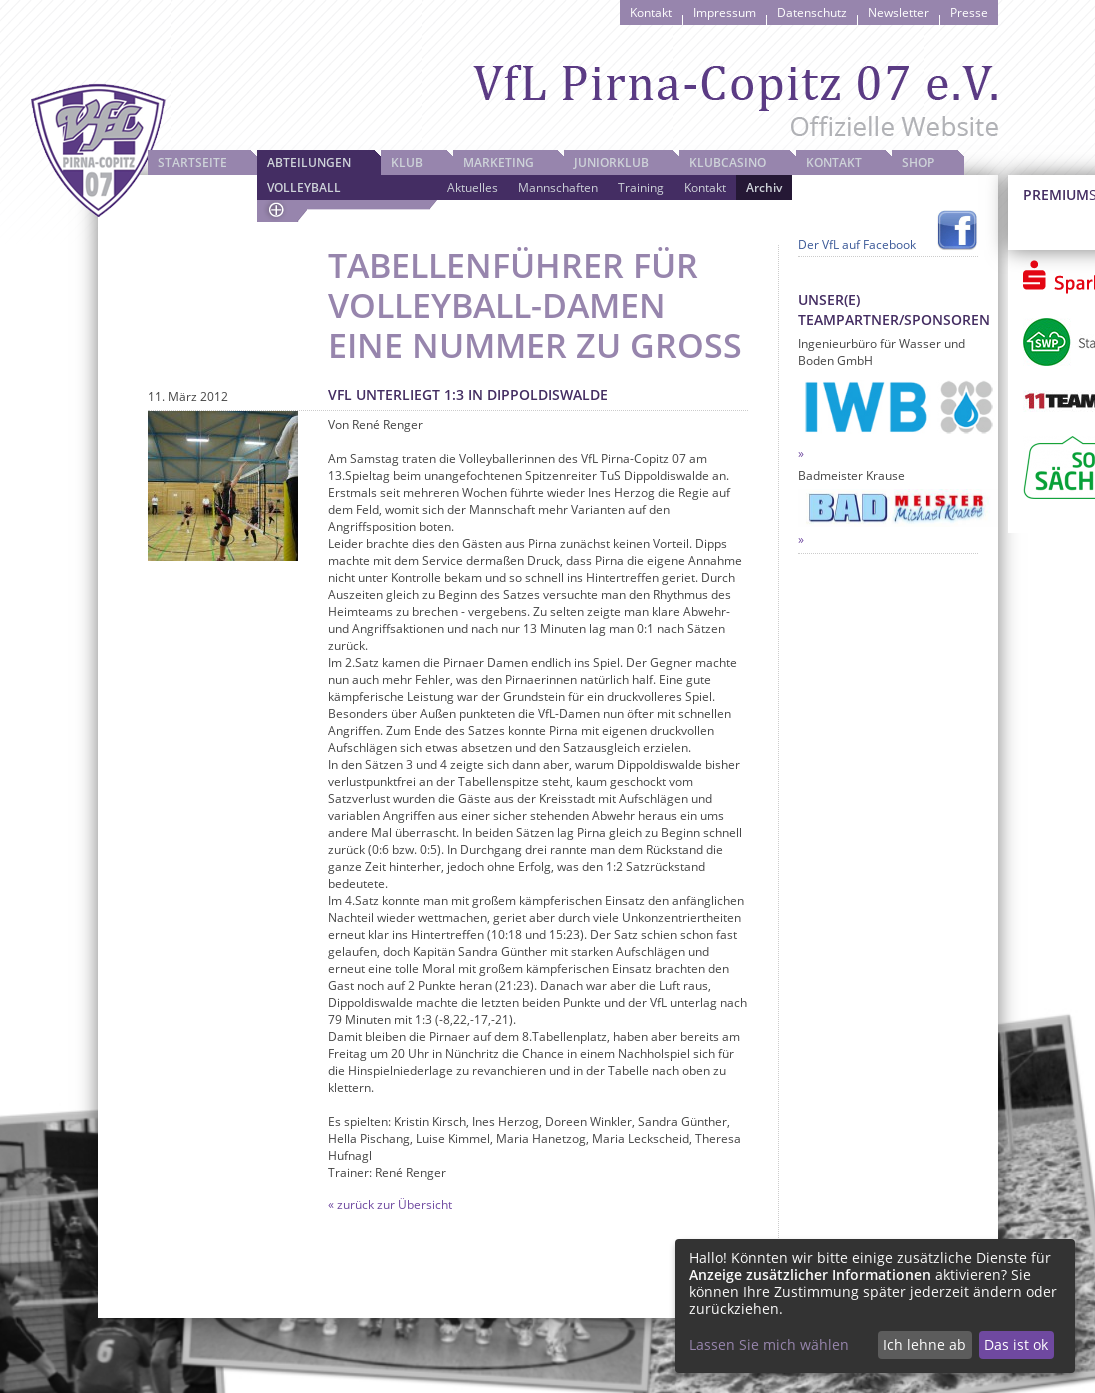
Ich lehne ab (924, 1344)
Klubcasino (727, 162)
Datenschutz (812, 12)
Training (641, 187)
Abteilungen (309, 162)
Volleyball (304, 187)
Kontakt (651, 12)
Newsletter (898, 12)
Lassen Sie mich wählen (769, 1344)
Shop (918, 162)
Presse (969, 12)
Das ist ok (1016, 1344)
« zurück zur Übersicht (390, 1204)
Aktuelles (472, 187)
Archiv (764, 187)
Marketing (498, 162)
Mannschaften (558, 187)
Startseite (192, 162)
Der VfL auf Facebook (857, 244)
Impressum (724, 12)
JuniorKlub (611, 162)
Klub (407, 162)
